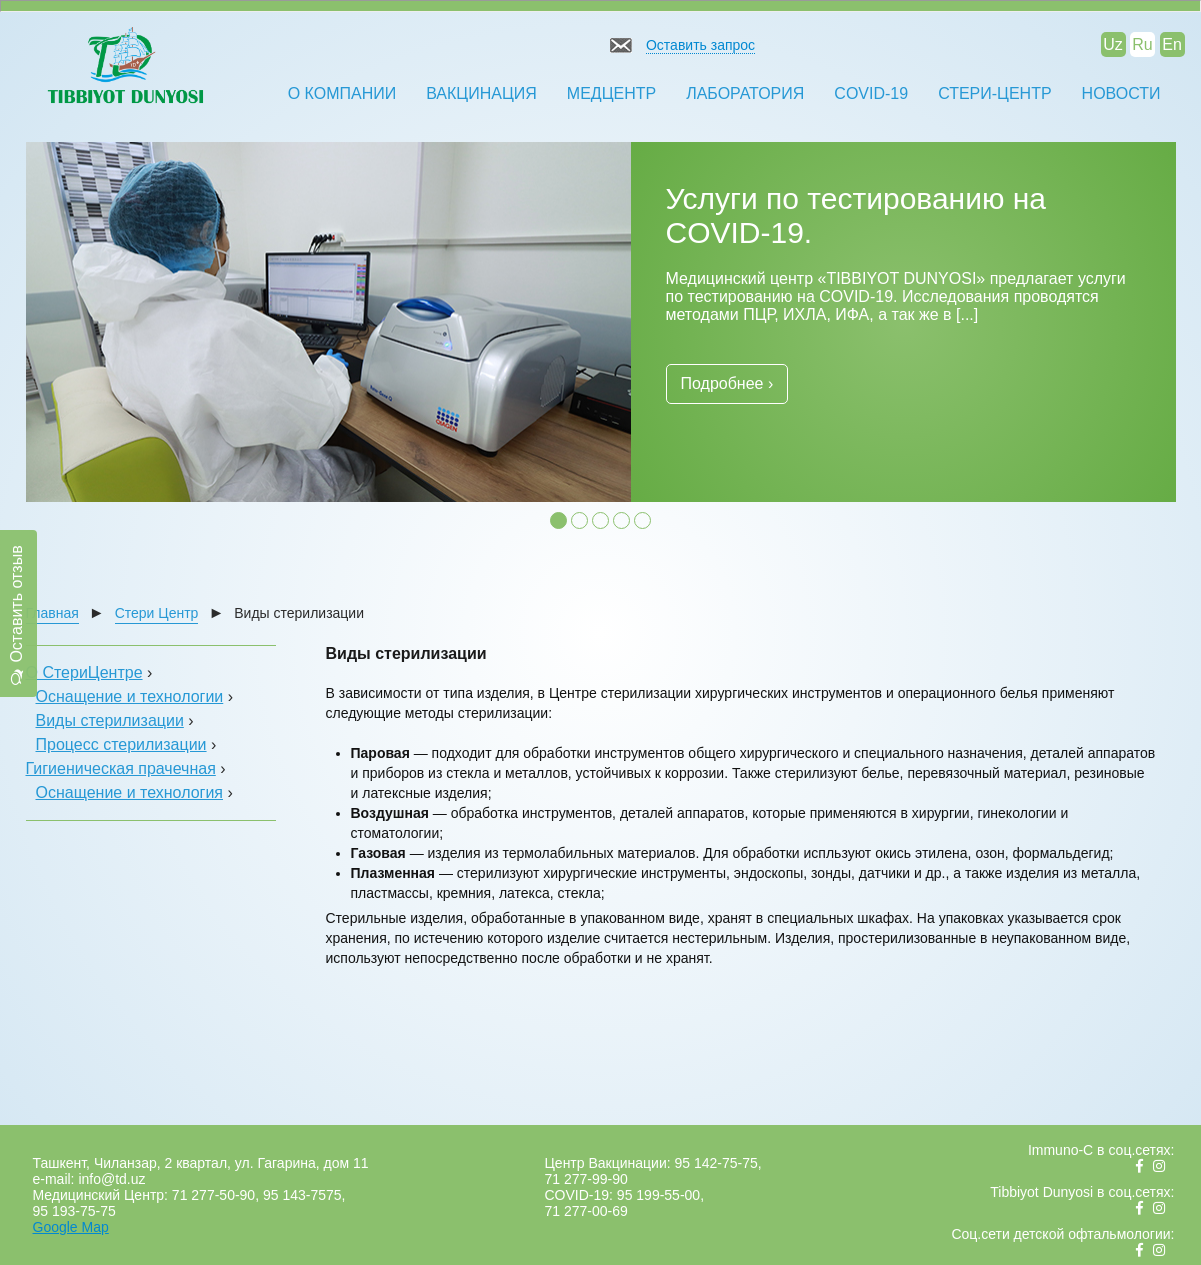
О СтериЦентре (84, 672)
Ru (1142, 44)
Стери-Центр (994, 93)
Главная (52, 613)
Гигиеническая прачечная (121, 768)
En (1172, 44)
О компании (342, 93)
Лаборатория (745, 93)
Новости (1121, 93)
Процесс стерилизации (121, 744)
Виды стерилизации (110, 720)
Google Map (71, 1227)
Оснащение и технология (130, 792)
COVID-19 (871, 93)
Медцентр (611, 93)
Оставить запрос (700, 45)
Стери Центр (157, 613)
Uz (1113, 44)
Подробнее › (727, 383)
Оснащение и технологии (130, 696)
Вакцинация (481, 93)
